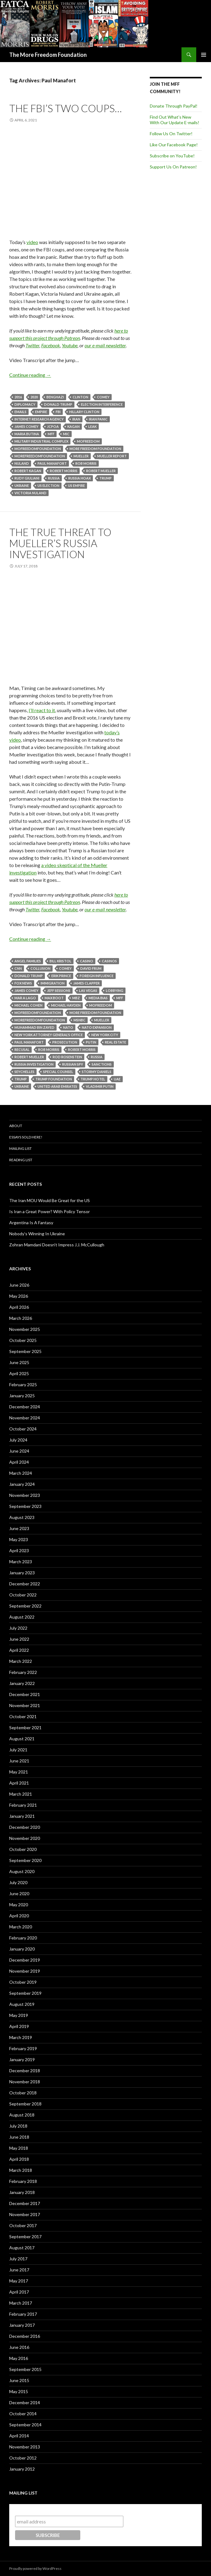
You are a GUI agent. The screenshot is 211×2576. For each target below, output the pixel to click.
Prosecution (64, 1042)
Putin (91, 1042)
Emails (20, 412)
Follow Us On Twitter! (171, 133)
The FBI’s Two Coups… (65, 108)
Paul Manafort (52, 463)
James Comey (26, 426)
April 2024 (19, 1462)
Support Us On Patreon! (173, 166)
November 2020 (24, 1838)
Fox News (23, 983)
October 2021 (23, 1716)
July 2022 (18, 1628)
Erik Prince (61, 976)
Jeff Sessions (58, 990)
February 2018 (23, 2181)
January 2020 (22, 1948)
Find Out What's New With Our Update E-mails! (174, 119)
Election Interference (102, 404)
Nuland (21, 463)
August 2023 (21, 1517)
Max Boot (54, 998)
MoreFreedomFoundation (39, 456)
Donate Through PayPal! (173, 105)
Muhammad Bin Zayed (34, 1027)
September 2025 (25, 1351)
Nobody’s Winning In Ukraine (37, 1233)
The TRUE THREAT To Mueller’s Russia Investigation (60, 543)
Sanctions (102, 1064)
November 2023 (24, 1495)
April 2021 (19, 1782)
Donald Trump (58, 404)
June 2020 (19, 1893)
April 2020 (19, 1915)
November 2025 (24, 1329)
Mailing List (20, 1148)
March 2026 (20, 1318)
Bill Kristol (60, 961)
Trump (105, 478)
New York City (104, 1035)
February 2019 (23, 2048)
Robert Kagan (27, 471)
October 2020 (23, 1849)
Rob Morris (86, 463)
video (32, 242)
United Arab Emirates (57, 1086)
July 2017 (18, 2258)
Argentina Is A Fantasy (31, 1222)
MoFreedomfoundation (37, 449)
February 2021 (23, 1805)
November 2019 (24, 1971)
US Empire (76, 485)
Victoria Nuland (30, 493)
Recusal (22, 1049)
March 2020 (20, 1926)
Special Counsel (58, 1072)
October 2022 (23, 1594)
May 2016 (18, 2358)
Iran (76, 419)
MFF (51, 434)
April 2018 (19, 2159)
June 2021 (19, 1760)
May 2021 (18, 1771)
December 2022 (24, 1583)
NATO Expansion (97, 1027)
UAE (117, 1079)
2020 (34, 397)
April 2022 (19, 1650)
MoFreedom (88, 441)
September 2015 (25, 2369)
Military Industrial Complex (41, 441)
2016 (18, 397)
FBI (58, 412)
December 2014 (24, 2402)
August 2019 (21, 2004)
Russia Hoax (79, 478)
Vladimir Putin (99, 1086)
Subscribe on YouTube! (172, 155)
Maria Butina (26, 434)
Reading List (20, 1160)
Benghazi (55, 397)
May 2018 (18, 2148)
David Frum (91, 968)
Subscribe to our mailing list (48, 2509)
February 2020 (23, 1937)
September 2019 (25, 1993)
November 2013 (24, 2446)
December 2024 (24, 1406)
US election (48, 485)
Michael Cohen (28, 1005)
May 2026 (18, 1296)
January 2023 (22, 1572)
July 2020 (18, 1882)
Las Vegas (88, 990)
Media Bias (98, 998)
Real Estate (115, 1042)
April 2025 (19, 1373)
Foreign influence (96, 976)
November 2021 (24, 1705)
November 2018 (24, 2081)
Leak (92, 426)
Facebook (50, 345)
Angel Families (27, 961)
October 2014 (23, 2413)
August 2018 (21, 2114)
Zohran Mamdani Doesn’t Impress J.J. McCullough (56, 1244)
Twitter (32, 345)
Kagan (73, 426)
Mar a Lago (25, 998)
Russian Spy (72, 1064)
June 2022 (19, 1639)
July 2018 (18, 2125)
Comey (103, 397)
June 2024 (19, 1451)
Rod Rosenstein (67, 1057)
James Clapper (86, 983)
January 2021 (22, 1816)
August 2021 (21, 1738)
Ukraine (21, 485)
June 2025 (19, 1362)
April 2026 (19, 1307)
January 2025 (22, 1395)
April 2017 (19, 2291)
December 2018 (24, 2070)
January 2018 (22, 2192)
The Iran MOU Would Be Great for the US (49, 1200)
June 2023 (19, 1528)
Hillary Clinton (84, 412)
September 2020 (25, 1860)
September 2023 (25, 1506)
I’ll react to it (42, 710)
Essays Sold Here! (25, 1137)
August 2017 (21, 2247)
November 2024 (24, 1417)
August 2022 (21, 1616)
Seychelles (24, 1072)
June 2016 (19, 2347)
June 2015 (19, 2380)
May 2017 (18, 2280)
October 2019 (23, 1982)
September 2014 (25, 2424)
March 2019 (20, 2037)
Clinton (80, 397)
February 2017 (23, 2314)
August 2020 (21, 1871)
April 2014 (19, 2435)
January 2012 (22, 2468)
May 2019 (18, 2015)
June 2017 (19, 2269)
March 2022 (20, 1661)
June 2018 (19, 2137)
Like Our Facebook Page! (174, 144)
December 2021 (24, 1694)
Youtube (70, 345)
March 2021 (20, 1794)
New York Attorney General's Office (48, 1035)
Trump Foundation (53, 1079)
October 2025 (23, 1340)
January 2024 (22, 1484)
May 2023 (18, 1539)
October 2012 (23, 2457)
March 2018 (20, 2170)
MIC (66, 434)
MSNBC (80, 1020)
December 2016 (24, 2336)
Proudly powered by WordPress (35, 2568)
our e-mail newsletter (105, 345)
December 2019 (24, 1960)
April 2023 (19, 1550)
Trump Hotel (93, 1079)
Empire (41, 412)
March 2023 (20, 1561)
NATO (68, 1027)
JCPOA (53, 426)
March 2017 (20, 2303)
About (15, 1125)
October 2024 (23, 1428)
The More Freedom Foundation (48, 54)
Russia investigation (34, 1064)
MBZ (76, 998)
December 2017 (24, 2203)
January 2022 (22, 1683)
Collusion (40, 968)
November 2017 (24, 2214)
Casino (86, 961)
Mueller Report (112, 456)
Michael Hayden (66, 1005)
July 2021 (18, 1749)
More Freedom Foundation (95, 449)
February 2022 (23, 1672)
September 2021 (25, 1727)
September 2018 (25, 2103)
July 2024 (18, 1439)
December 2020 (24, 1827)
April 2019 (19, 2026)
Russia (54, 478)
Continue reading (30, 375)
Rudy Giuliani (26, 478)
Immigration (53, 983)
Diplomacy (24, 404)
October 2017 (23, 2225)
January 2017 (22, 2325)
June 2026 (19, 1285)
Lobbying (114, 990)
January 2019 (22, 2059)
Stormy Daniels (96, 1072)
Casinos (109, 961)
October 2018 (23, 2092)
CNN (18, 968)
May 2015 (18, 2391)
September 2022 (25, 1605)
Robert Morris (64, 471)
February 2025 (23, 1384)
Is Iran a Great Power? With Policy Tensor (49, 1211)
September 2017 (25, 2236)
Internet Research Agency (39, 419)
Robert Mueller (101, 471)
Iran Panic (98, 419)
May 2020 (18, 1904)
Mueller (81, 456)
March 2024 (20, 1473)
